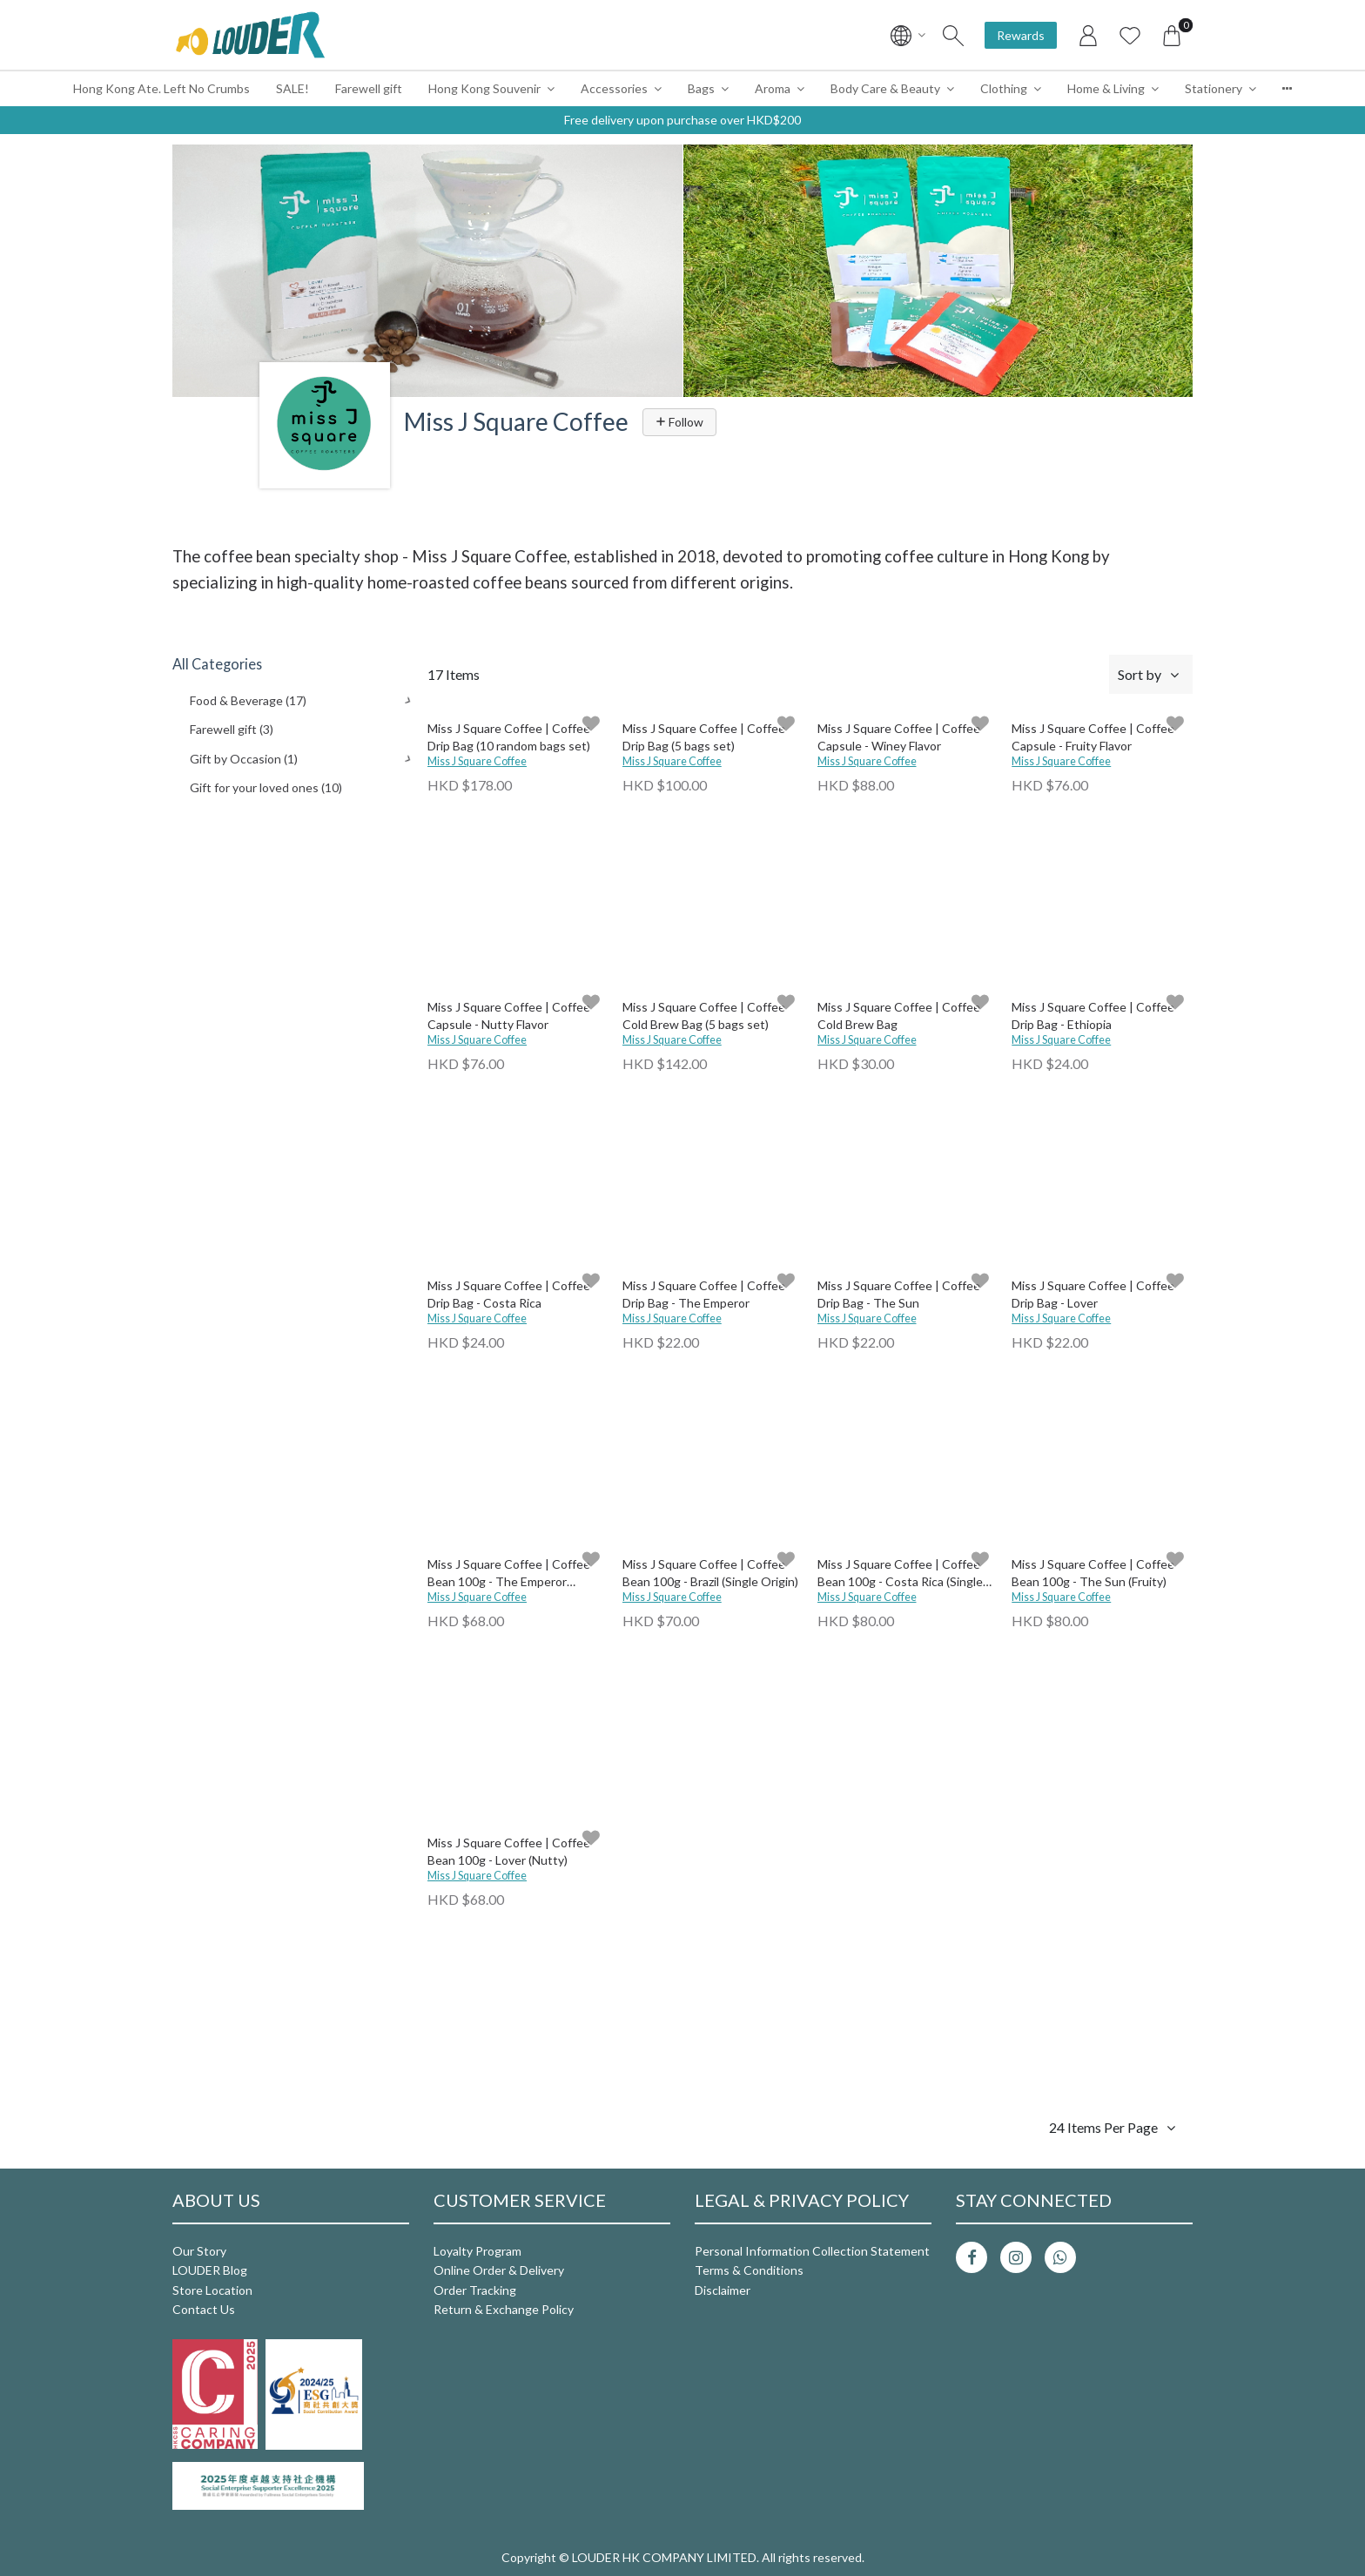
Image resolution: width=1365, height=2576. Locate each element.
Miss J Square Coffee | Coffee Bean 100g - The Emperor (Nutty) (508, 1574)
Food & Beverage (248, 700)
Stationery (1213, 88)
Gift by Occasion (244, 758)
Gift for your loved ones (266, 787)
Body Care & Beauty (885, 88)
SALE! (292, 88)
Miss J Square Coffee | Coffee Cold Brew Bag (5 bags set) (703, 1015)
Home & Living (1106, 88)
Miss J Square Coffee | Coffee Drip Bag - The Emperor (703, 1294)
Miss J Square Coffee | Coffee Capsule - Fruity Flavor (1093, 737)
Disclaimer (722, 2290)
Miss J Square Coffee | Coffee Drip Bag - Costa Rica (508, 1294)
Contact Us (203, 2309)
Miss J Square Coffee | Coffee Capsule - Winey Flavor (898, 737)
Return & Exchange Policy (504, 2309)
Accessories (614, 88)
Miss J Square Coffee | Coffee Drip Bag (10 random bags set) (508, 737)
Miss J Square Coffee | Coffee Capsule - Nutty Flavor (508, 1015)
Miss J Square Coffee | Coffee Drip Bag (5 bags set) (703, 737)
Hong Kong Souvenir (484, 88)
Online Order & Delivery (499, 2270)
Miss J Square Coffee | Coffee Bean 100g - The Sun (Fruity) (1093, 1573)
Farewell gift (368, 88)
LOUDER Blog (209, 2270)
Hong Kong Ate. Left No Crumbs (161, 88)
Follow (679, 421)
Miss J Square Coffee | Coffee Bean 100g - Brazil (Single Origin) (710, 1573)
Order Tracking (475, 2290)
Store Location (212, 2290)
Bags (701, 88)
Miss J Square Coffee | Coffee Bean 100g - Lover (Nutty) (508, 1851)
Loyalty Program (477, 2250)
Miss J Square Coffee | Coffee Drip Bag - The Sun (898, 1294)
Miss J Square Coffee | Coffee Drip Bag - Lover (1093, 1294)
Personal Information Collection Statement (812, 2250)
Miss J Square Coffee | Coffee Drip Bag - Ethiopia (1093, 1015)
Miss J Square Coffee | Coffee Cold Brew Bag (898, 1015)
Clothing (1003, 88)
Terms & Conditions (749, 2270)
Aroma (772, 88)
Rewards (1021, 35)
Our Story (199, 2250)
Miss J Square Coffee (477, 761)
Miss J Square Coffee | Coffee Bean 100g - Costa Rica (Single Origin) (900, 1574)
